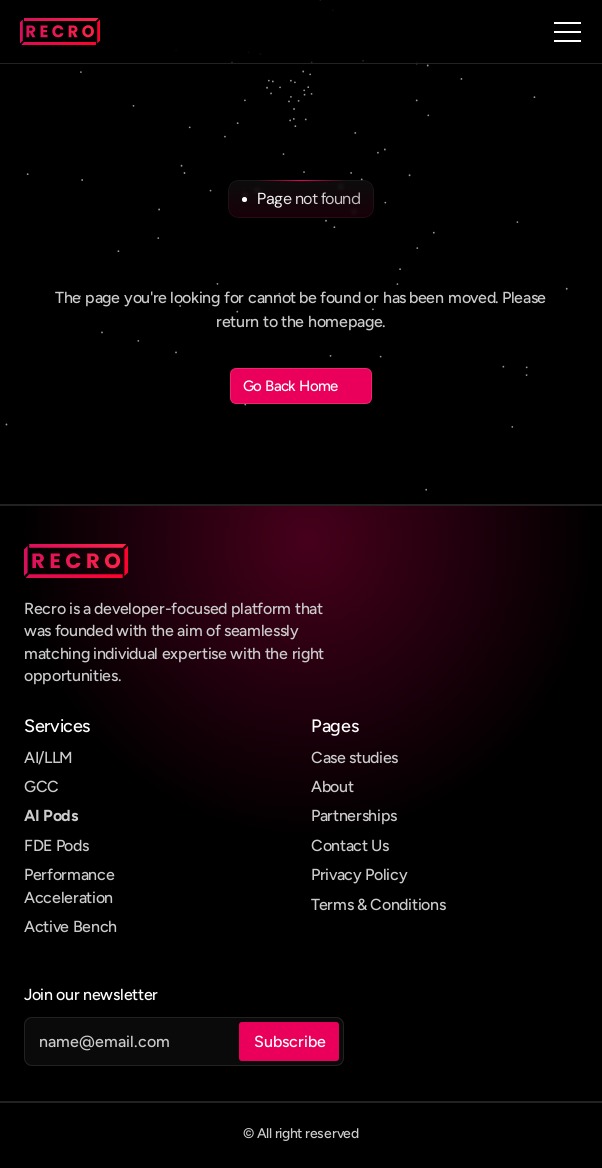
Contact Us (350, 845)
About (332, 786)
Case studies (354, 757)
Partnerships (354, 815)
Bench (95, 926)
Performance (69, 874)
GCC (41, 786)
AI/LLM (48, 757)
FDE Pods (56, 845)
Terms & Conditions (378, 904)
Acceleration (68, 897)
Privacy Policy (359, 874)
